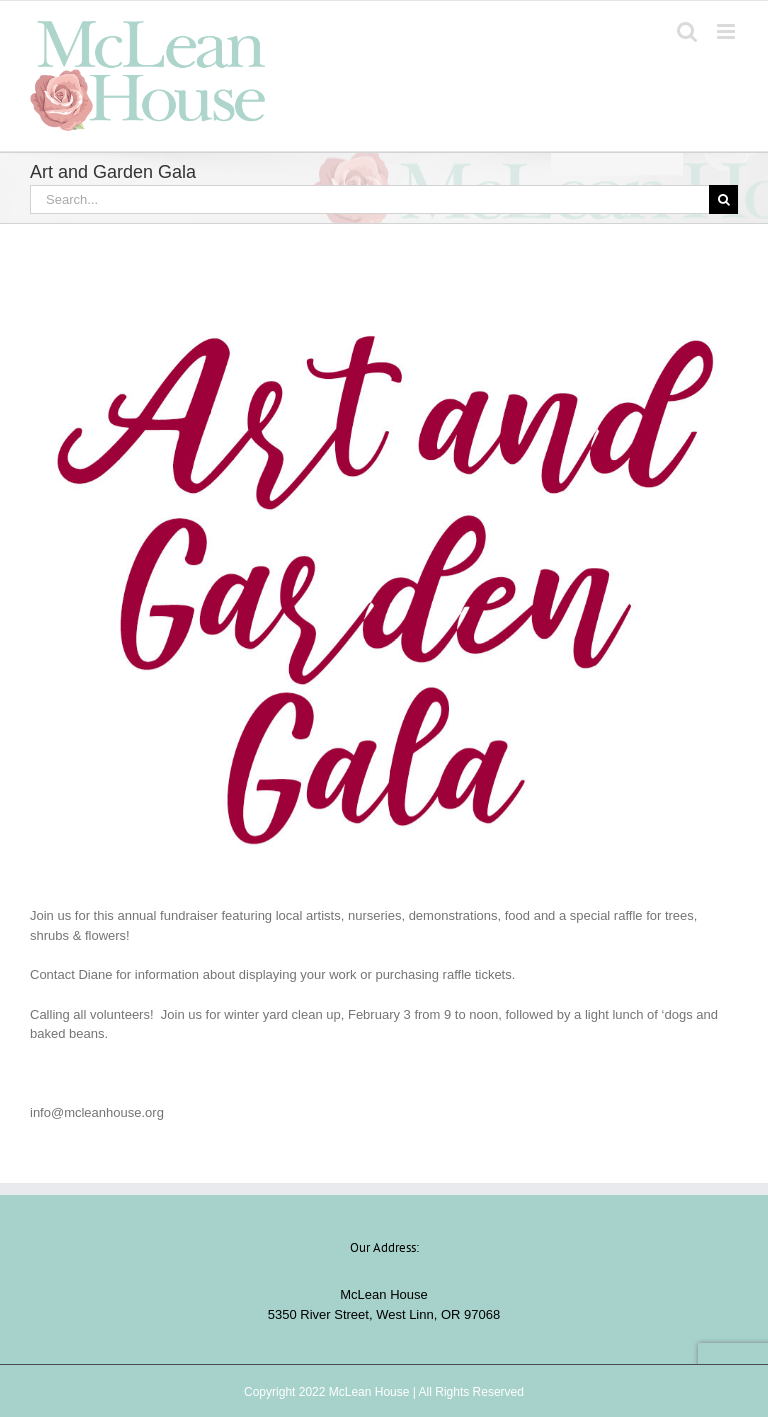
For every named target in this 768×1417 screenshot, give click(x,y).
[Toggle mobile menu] (727, 31)
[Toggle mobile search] (687, 31)
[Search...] (369, 199)
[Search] (723, 199)
